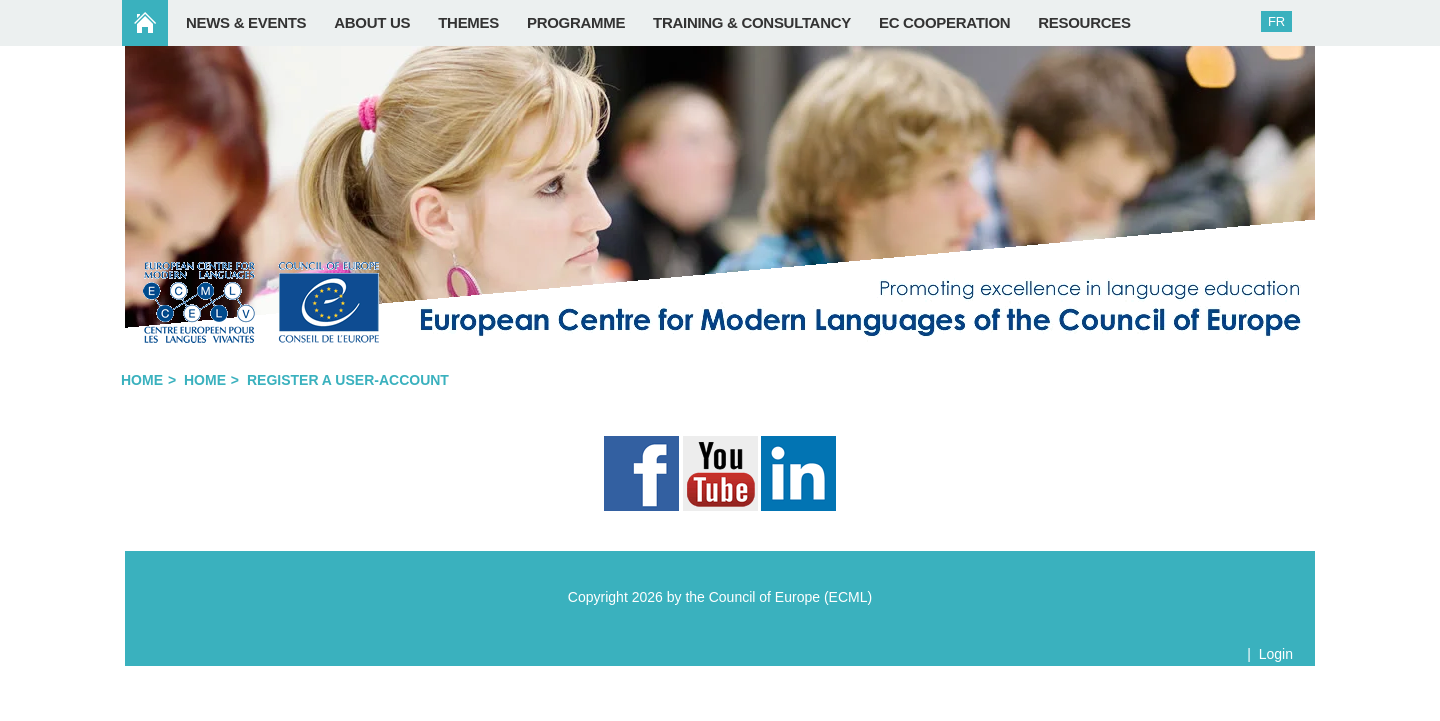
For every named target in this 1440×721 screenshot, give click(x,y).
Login (1276, 654)
